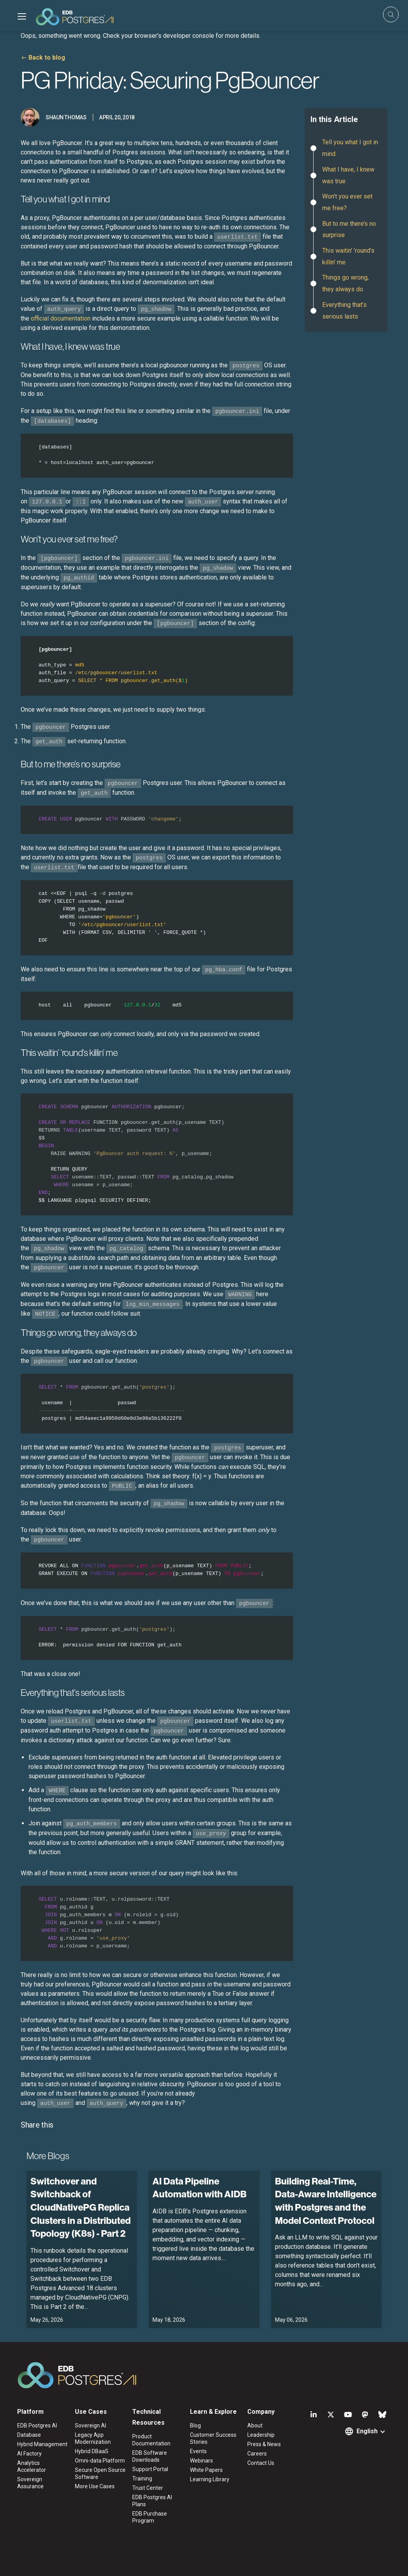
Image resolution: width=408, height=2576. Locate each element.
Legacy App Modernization (93, 2438)
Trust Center (147, 2488)
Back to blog (46, 57)
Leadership (261, 2435)
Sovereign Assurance (30, 2482)
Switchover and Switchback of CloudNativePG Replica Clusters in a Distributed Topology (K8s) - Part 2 (80, 2207)
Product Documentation (151, 2440)
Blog (195, 2425)
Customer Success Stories (213, 2438)
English (367, 2431)
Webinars (201, 2460)
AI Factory (29, 2453)
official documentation (60, 318)
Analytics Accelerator (31, 2466)
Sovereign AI (90, 2425)
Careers (257, 2453)
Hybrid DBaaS (91, 2451)
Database (29, 2435)
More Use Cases (95, 2486)
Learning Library (209, 2479)
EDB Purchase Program (149, 2517)
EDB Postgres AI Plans (152, 2500)
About (255, 2425)
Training (142, 2478)
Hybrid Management (42, 2444)
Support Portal (150, 2469)
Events (198, 2451)
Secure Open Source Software (100, 2473)
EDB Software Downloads (149, 2456)
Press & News (264, 2444)
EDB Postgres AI (37, 2425)
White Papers (206, 2470)
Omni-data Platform (100, 2460)
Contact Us (260, 2463)
